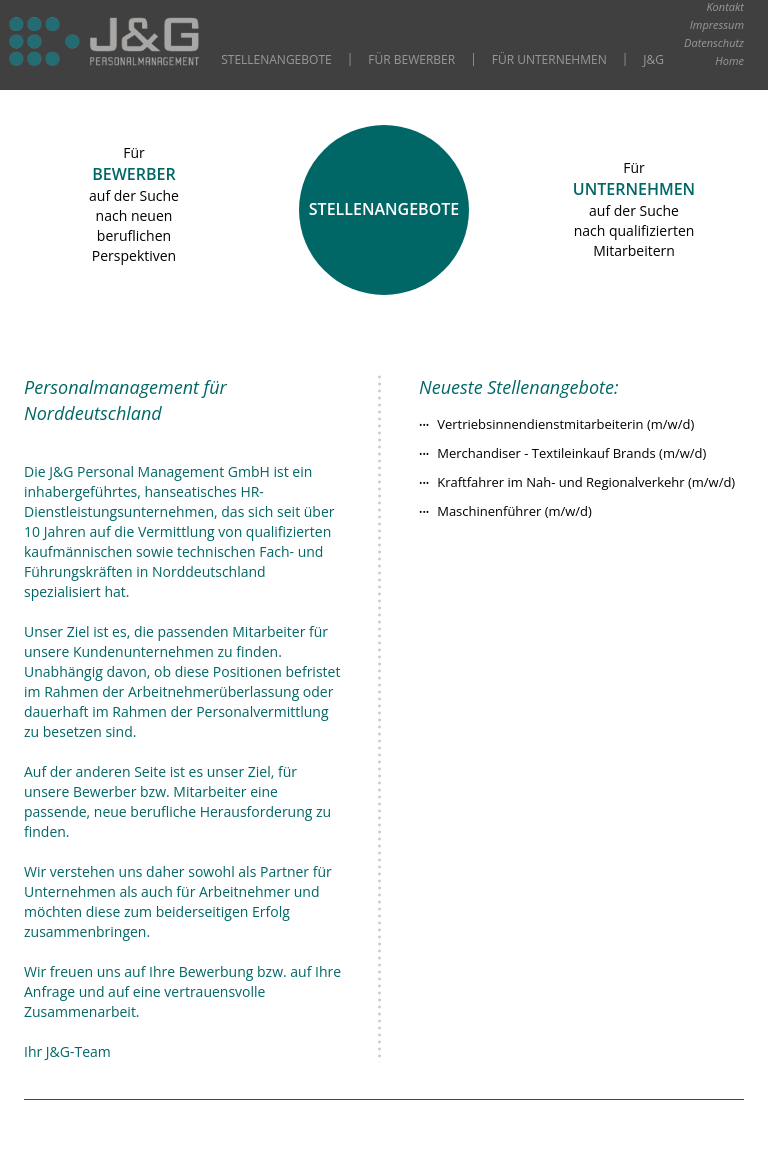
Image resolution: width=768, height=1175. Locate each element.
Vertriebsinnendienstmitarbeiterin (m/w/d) (565, 424)
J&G (653, 59)
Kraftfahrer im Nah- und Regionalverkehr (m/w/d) (586, 482)
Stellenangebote (276, 59)
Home (729, 60)
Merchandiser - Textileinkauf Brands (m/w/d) (571, 453)
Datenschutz (714, 42)
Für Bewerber (411, 59)
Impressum (717, 24)
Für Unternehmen (549, 59)
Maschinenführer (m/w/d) (514, 511)
